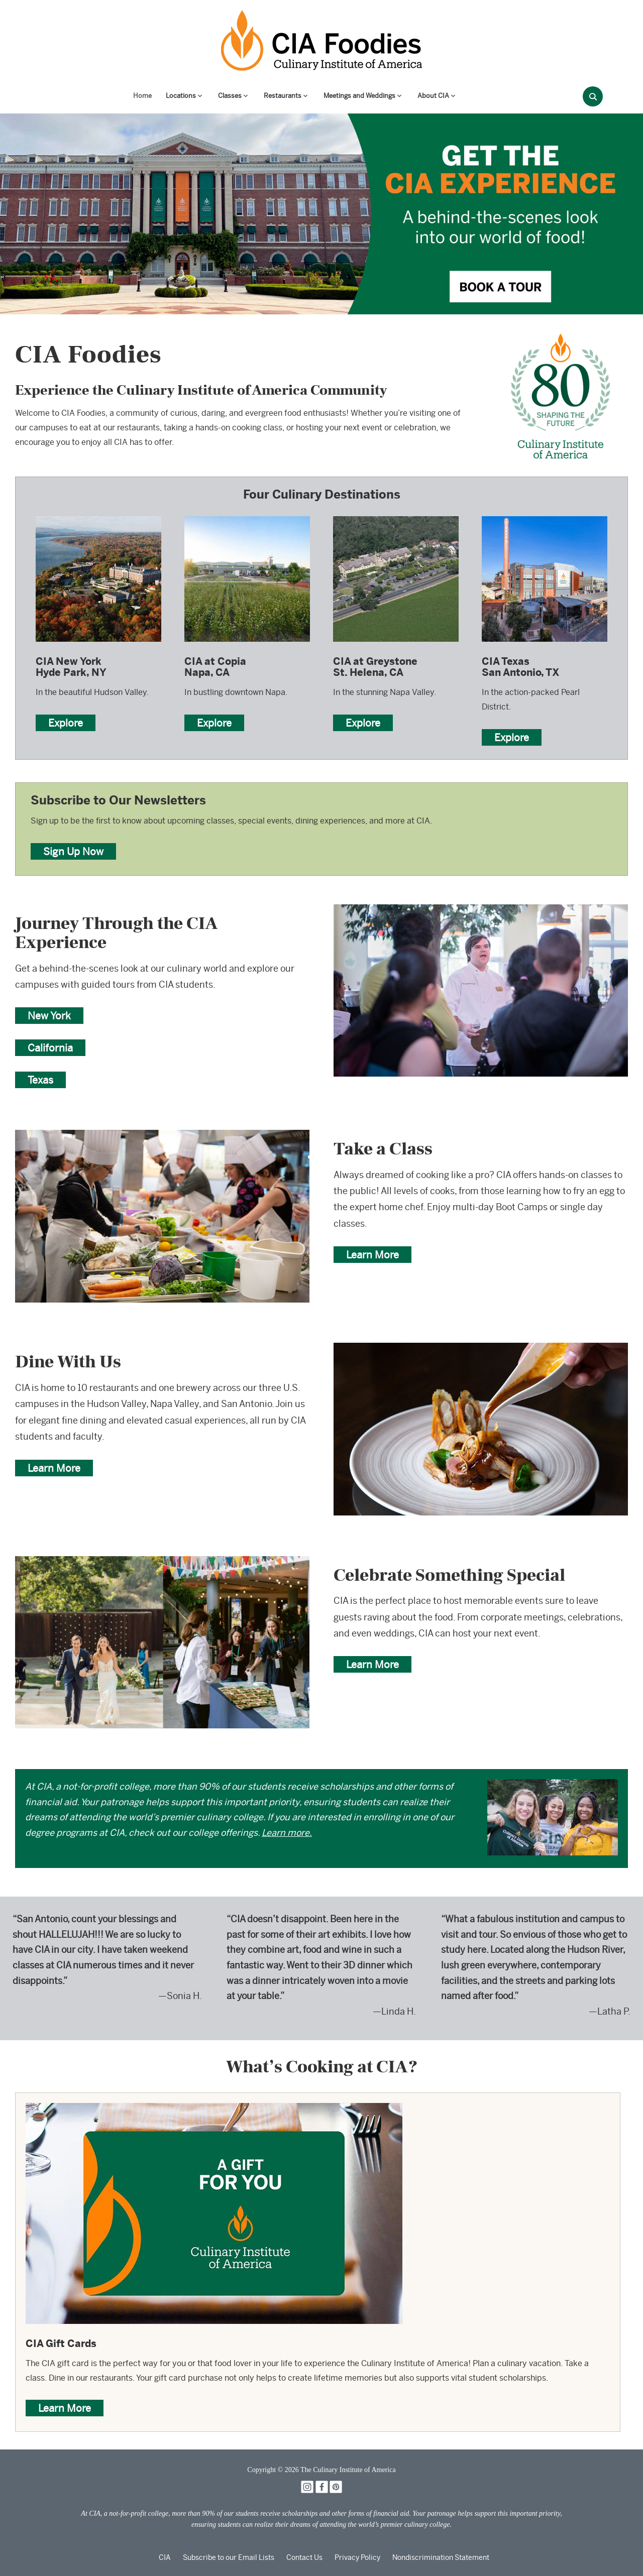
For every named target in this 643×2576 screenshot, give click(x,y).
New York (49, 1015)
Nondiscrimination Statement (440, 2557)
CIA (165, 2557)
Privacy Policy (357, 2557)
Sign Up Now (73, 851)
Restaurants (282, 95)
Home (142, 95)
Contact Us (304, 2557)
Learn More (372, 1254)
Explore (65, 723)
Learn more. (287, 1832)
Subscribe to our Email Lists (228, 2557)
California (50, 1047)
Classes (230, 95)
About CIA (433, 95)
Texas (40, 1080)
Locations (181, 95)
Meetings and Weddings (359, 95)
